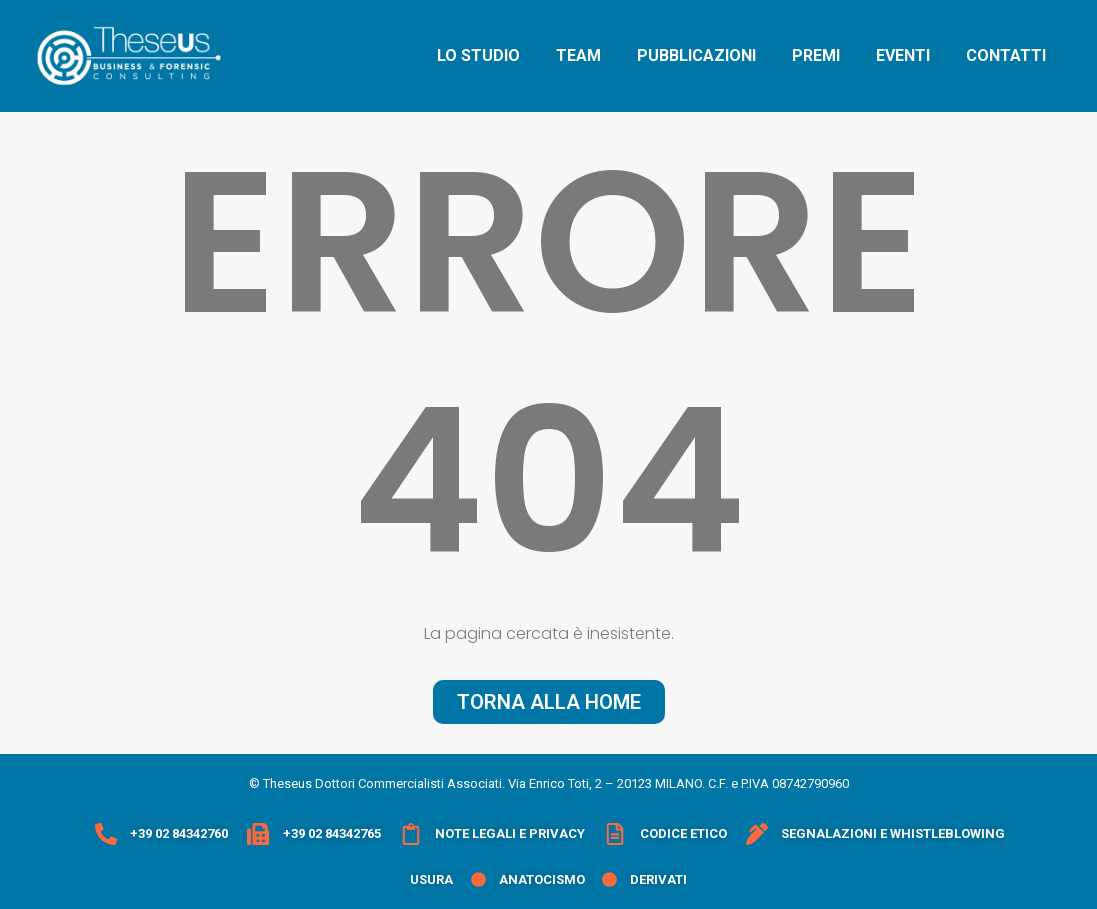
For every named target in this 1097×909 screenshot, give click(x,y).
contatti (1006, 55)
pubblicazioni (696, 55)
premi (816, 55)
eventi (903, 55)
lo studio (478, 55)
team (578, 55)
